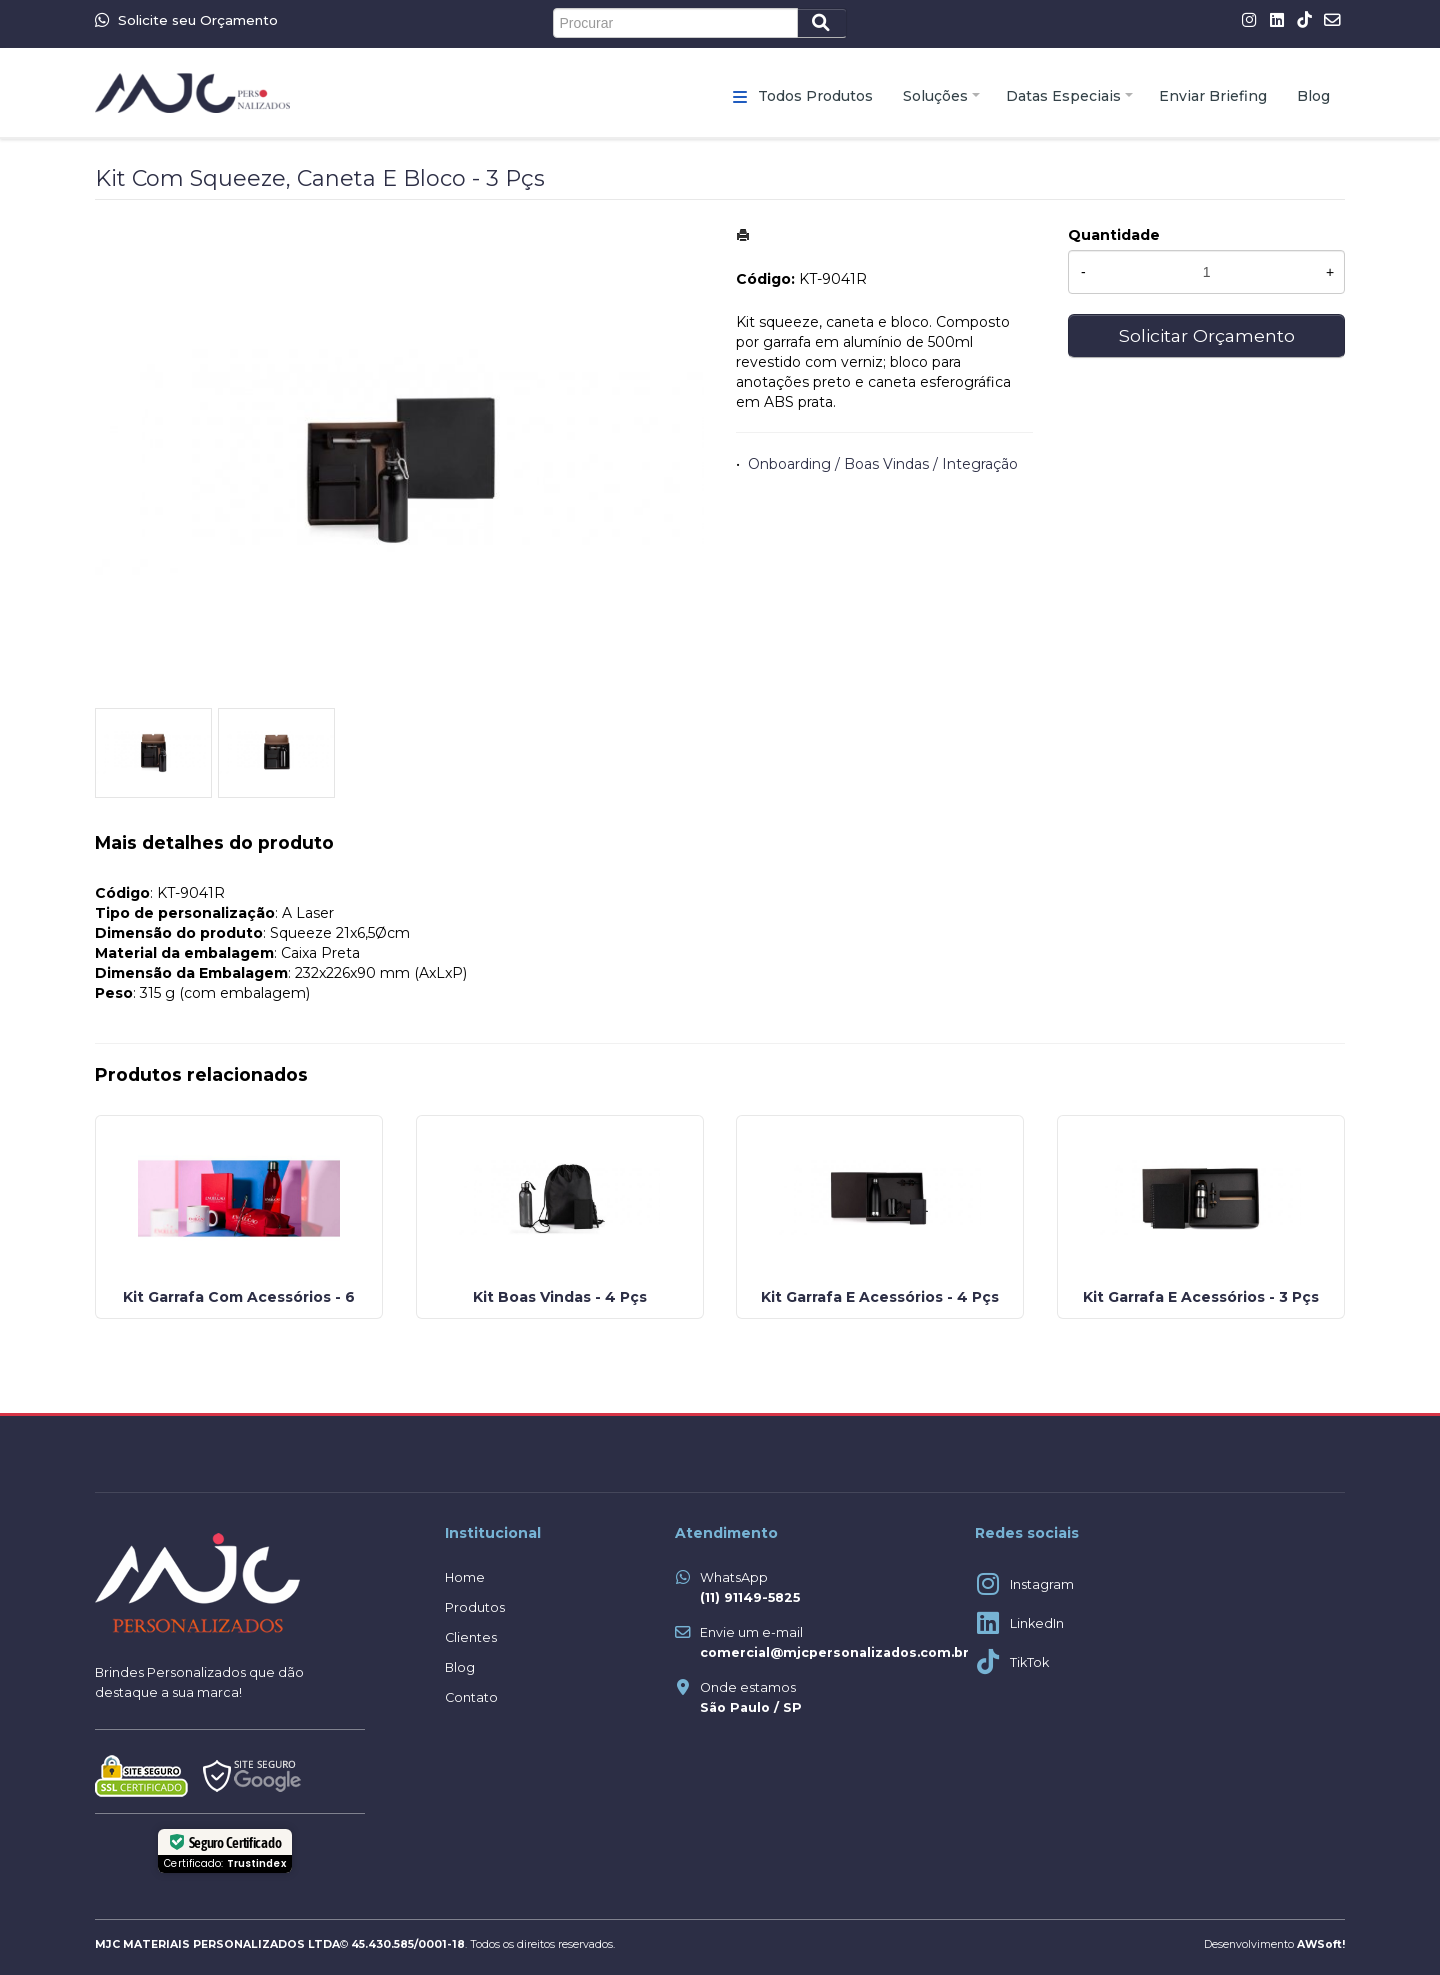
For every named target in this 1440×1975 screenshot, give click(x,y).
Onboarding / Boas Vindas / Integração (883, 464)
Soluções (935, 96)
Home (465, 1577)
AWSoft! (1321, 1944)
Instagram (1042, 1584)
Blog (1313, 96)
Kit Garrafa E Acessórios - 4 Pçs (880, 1297)
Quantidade (1114, 235)
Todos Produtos (815, 96)
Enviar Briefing (1213, 96)
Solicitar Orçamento (1207, 335)
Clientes (471, 1637)
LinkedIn (1037, 1623)
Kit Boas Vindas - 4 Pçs (560, 1297)
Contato (471, 1697)
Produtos (475, 1607)
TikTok (1029, 1662)
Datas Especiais (1063, 96)
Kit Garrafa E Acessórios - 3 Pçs (1201, 1297)
